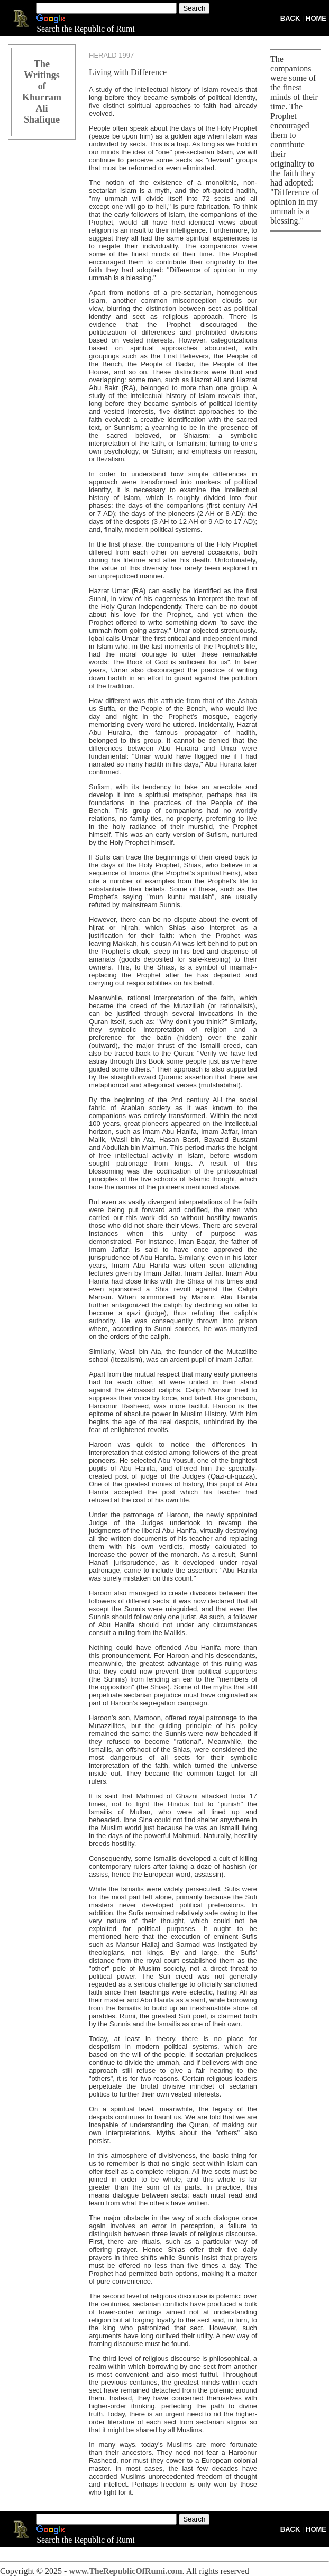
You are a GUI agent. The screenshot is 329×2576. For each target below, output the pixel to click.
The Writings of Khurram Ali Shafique (41, 92)
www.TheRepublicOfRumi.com (125, 2570)
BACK (290, 18)
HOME (316, 18)
